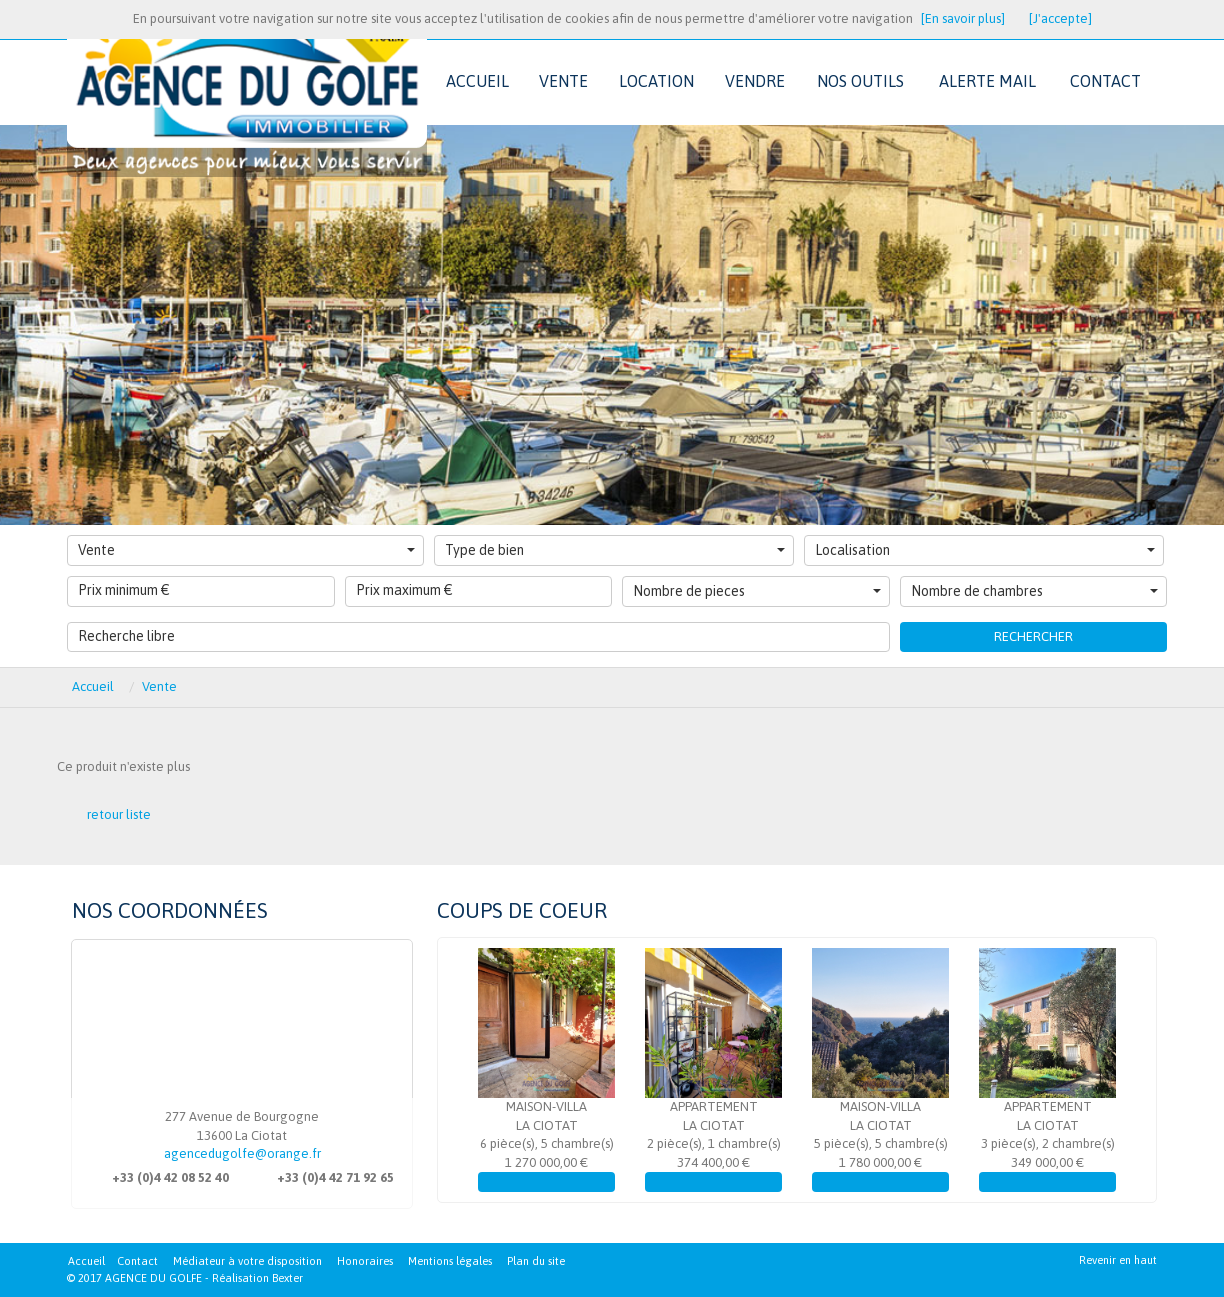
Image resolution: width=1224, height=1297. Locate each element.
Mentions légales (450, 1261)
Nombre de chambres (1035, 591)
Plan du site (536, 1261)
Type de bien (615, 550)
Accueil (86, 1261)
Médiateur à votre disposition (247, 1261)
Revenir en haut (1118, 1260)
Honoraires (365, 1261)
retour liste (119, 814)
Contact (137, 1261)
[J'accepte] (1060, 18)
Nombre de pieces (757, 591)
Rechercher (1033, 636)
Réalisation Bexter (257, 1278)
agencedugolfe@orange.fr (242, 1153)
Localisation (985, 550)
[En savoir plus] (963, 18)
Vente (246, 550)
